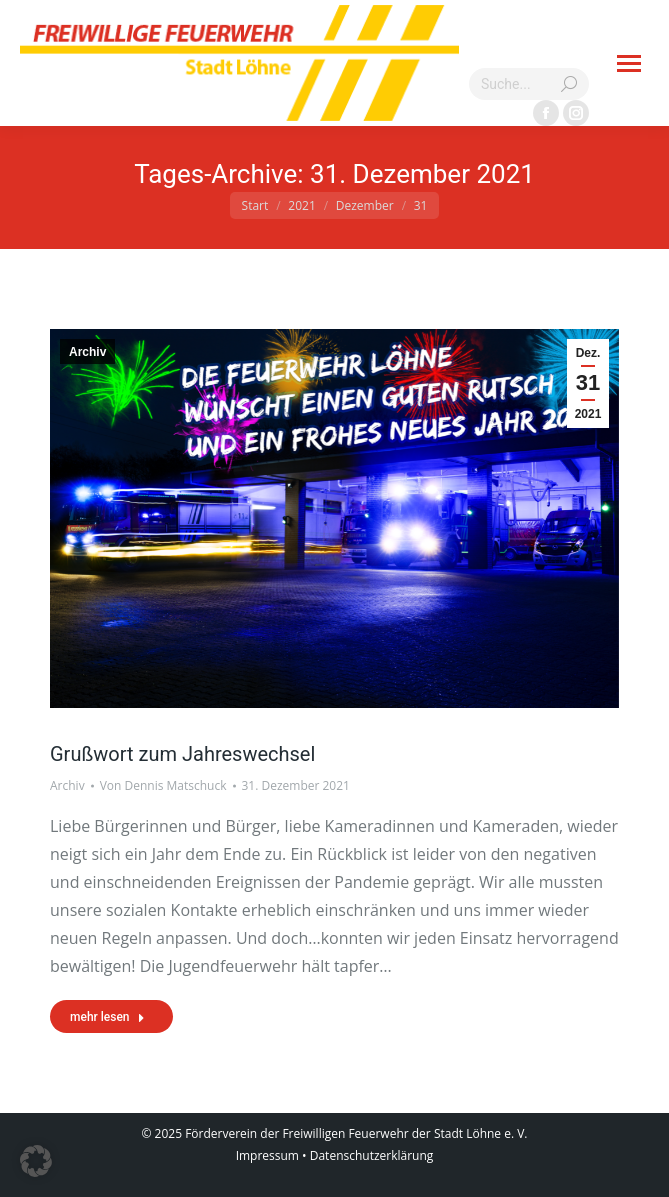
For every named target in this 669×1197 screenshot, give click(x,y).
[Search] (529, 84)
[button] (36, 1161)
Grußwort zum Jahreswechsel (182, 754)
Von (163, 785)
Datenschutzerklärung (372, 1155)
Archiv (87, 352)
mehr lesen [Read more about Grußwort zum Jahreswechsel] (107, 1017)
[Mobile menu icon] (629, 63)
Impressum (267, 1155)
